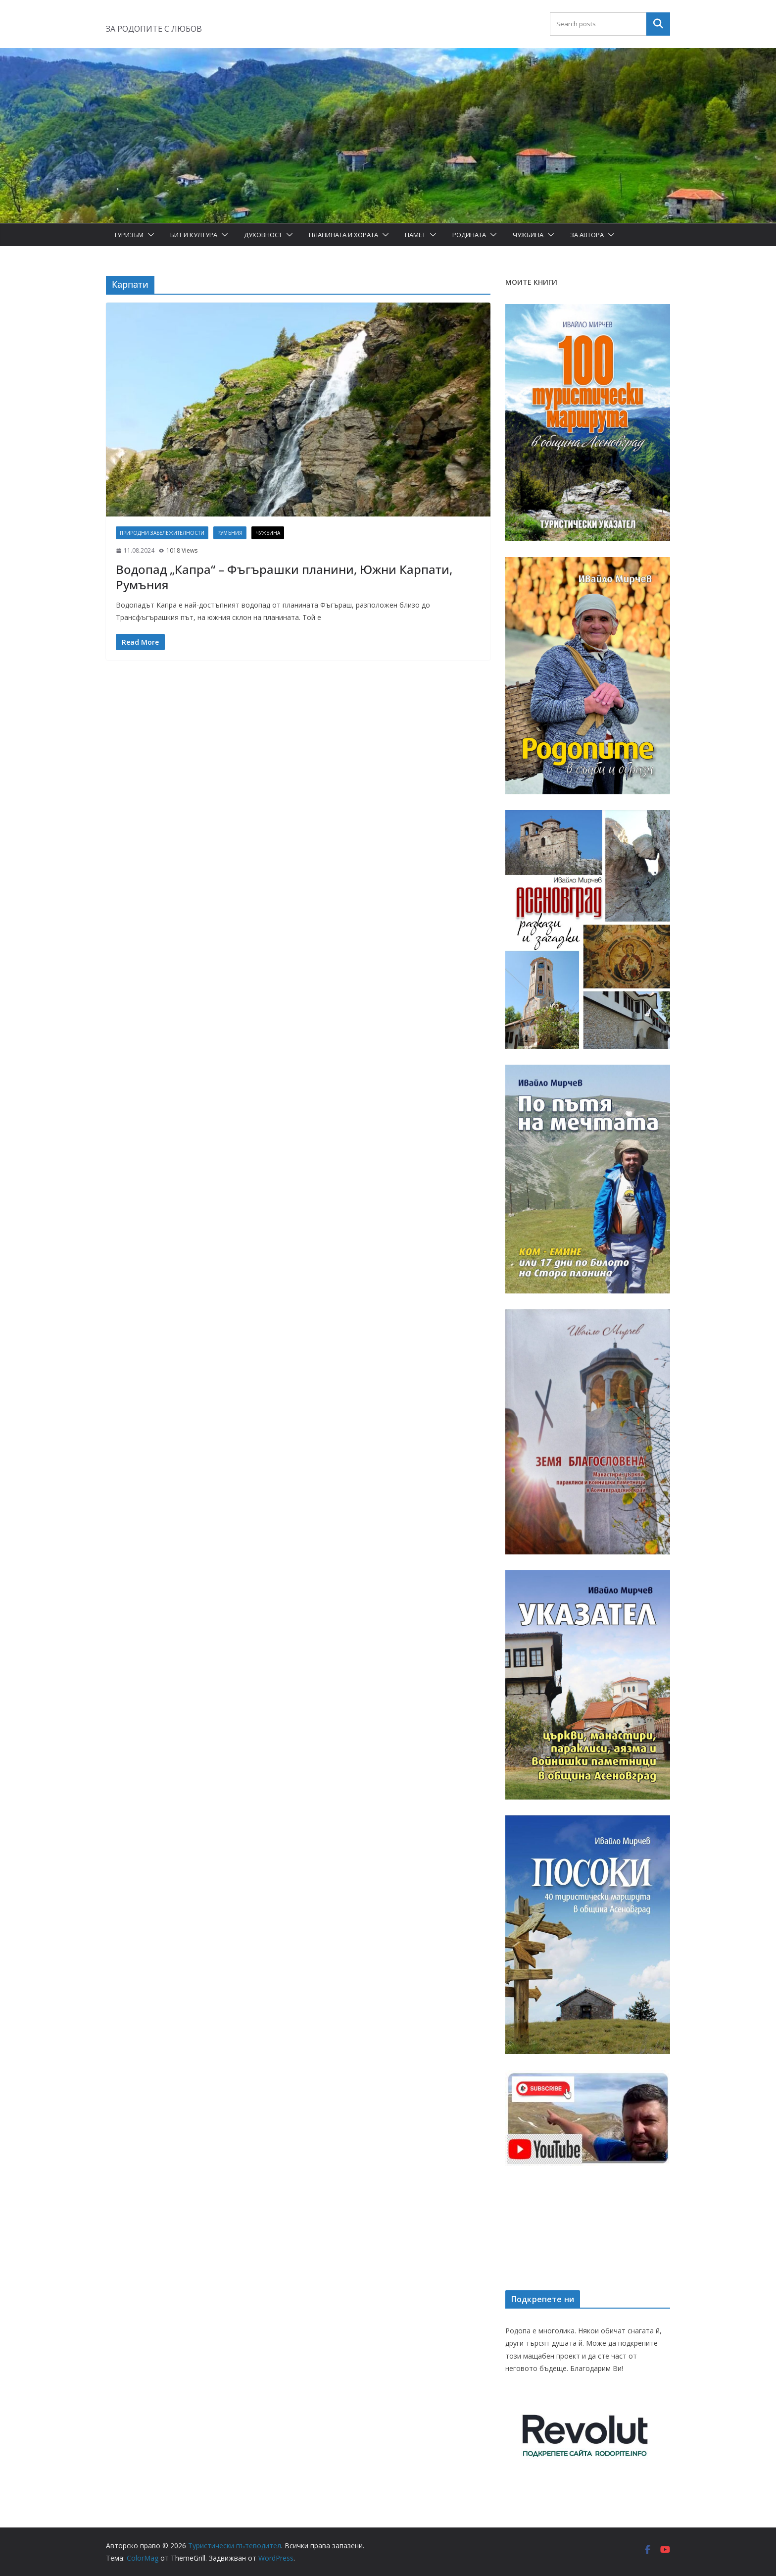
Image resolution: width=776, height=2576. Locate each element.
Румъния (229, 532)
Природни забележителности (162, 532)
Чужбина (528, 234)
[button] (149, 234)
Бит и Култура (193, 234)
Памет (415, 234)
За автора (587, 234)
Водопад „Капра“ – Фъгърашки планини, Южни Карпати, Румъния (284, 577)
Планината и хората (343, 234)
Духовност (263, 234)
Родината (469, 234)
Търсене (658, 23)
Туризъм (129, 234)
